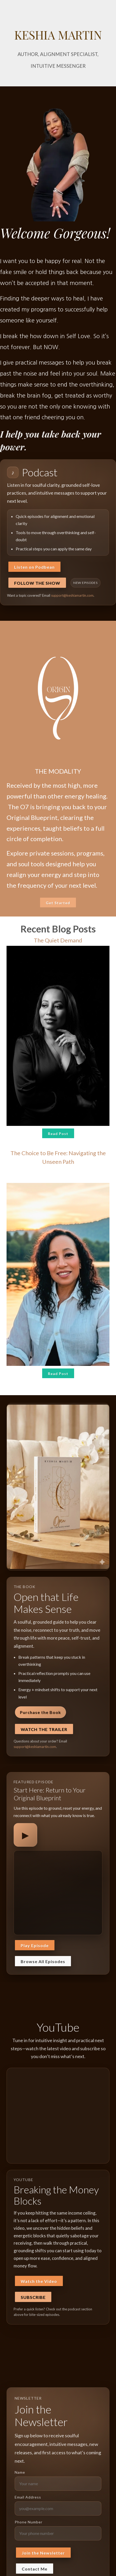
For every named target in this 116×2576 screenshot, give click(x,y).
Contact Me (34, 2568)
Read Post (58, 1133)
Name (20, 2472)
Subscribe (33, 2297)
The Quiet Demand (58, 940)
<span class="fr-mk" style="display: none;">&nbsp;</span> (58, 1892)
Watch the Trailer (44, 1729)
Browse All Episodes (43, 1961)
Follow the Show (37, 582)
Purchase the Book (40, 1712)
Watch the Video (39, 2281)
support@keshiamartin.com (72, 595)
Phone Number (28, 2522)
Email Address (28, 2497)
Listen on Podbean (34, 567)
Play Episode (35, 1945)
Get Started (58, 903)
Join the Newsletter (43, 2552)
